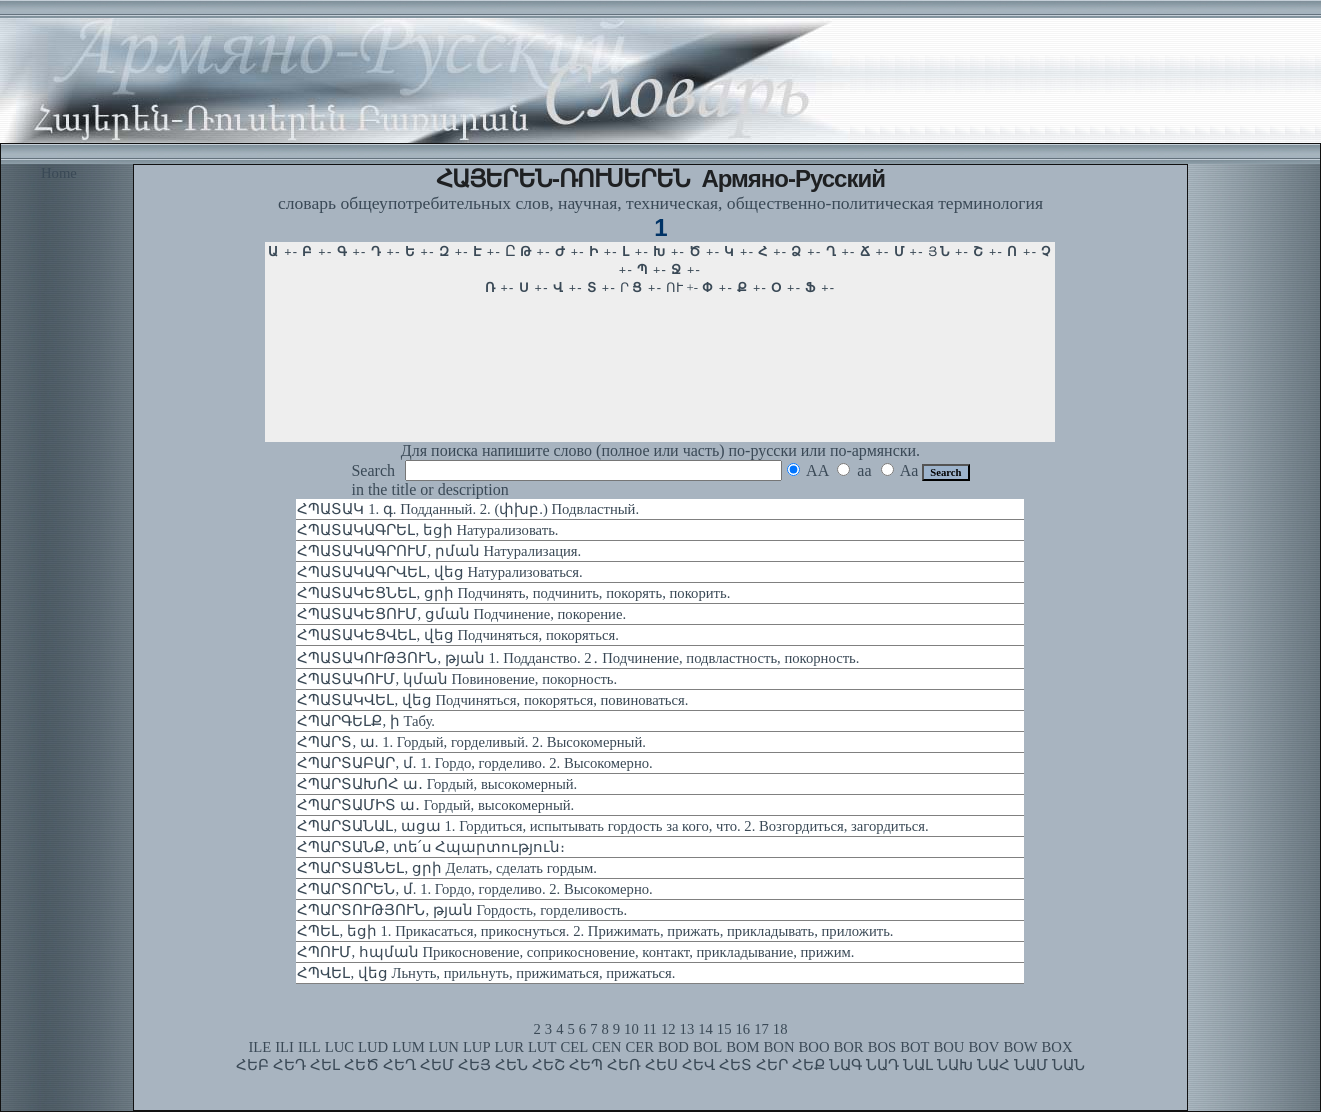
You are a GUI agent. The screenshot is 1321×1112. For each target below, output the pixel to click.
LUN (444, 1047)
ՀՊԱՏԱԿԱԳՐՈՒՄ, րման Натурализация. (439, 551)
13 (687, 1029)
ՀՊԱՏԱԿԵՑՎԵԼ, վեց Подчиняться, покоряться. (457, 635)
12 (668, 1029)
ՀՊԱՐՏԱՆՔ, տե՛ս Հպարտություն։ (431, 847)
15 (724, 1029)
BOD (673, 1047)
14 (705, 1029)
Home (59, 173)
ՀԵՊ (586, 1065)
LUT (542, 1047)
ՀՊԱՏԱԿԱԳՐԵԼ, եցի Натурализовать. (427, 530)
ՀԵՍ (661, 1065)
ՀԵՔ (808, 1065)
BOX (1057, 1047)
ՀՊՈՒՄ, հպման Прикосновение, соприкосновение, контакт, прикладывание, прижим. (575, 952)
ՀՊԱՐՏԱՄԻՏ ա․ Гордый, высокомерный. (435, 805)
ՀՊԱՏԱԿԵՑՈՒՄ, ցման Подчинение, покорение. (461, 614)
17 (761, 1029)
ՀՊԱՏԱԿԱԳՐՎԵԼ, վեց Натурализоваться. (439, 572)
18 (780, 1029)
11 (650, 1029)
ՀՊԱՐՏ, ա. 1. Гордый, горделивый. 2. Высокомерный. (471, 742)
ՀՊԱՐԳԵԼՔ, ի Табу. (366, 721)
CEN (606, 1047)
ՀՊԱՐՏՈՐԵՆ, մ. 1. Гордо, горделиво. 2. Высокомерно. (474, 889)
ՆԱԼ (918, 1065)
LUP (477, 1047)
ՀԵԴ (289, 1065)
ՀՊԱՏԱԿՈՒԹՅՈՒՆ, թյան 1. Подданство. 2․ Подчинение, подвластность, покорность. (578, 658)
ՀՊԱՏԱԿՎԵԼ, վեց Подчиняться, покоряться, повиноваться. (492, 700)
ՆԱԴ (882, 1065)
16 (743, 1029)
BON (779, 1047)
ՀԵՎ (698, 1065)
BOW (1020, 1047)
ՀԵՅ (474, 1065)
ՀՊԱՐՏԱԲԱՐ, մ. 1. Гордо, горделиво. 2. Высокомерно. (474, 763)
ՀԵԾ (361, 1065)
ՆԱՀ (993, 1065)
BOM (742, 1047)
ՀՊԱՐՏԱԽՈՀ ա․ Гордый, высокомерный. (437, 784)
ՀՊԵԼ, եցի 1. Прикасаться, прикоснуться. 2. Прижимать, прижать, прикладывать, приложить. (595, 931)
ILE (259, 1047)
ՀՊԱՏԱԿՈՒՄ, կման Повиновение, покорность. (457, 679)
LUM (408, 1047)
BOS (882, 1047)
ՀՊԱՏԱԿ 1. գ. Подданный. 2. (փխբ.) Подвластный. (468, 509)
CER (639, 1047)
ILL (309, 1047)
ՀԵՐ (772, 1065)
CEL (574, 1047)
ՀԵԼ (325, 1065)
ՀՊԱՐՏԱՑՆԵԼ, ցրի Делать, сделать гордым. (447, 868)
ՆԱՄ (1031, 1065)
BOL (707, 1047)
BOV (983, 1047)
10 (631, 1029)
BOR (849, 1047)
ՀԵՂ (399, 1065)
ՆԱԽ (955, 1065)
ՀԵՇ (548, 1065)
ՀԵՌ (624, 1065)
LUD (373, 1047)
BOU (948, 1047)
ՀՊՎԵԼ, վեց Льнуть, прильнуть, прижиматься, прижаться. (486, 973)
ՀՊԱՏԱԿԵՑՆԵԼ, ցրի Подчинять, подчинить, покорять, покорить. (513, 593)
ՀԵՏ (735, 1065)
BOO (814, 1047)
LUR (509, 1047)
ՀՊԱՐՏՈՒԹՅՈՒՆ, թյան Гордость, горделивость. (462, 910)
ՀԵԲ (252, 1065)
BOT (914, 1047)
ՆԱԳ (845, 1065)
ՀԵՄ (437, 1065)
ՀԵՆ (511, 1065)
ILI (284, 1047)
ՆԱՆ (1068, 1065)
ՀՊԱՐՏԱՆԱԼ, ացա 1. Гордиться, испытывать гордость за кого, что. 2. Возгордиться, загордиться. (612, 826)
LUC (339, 1047)
